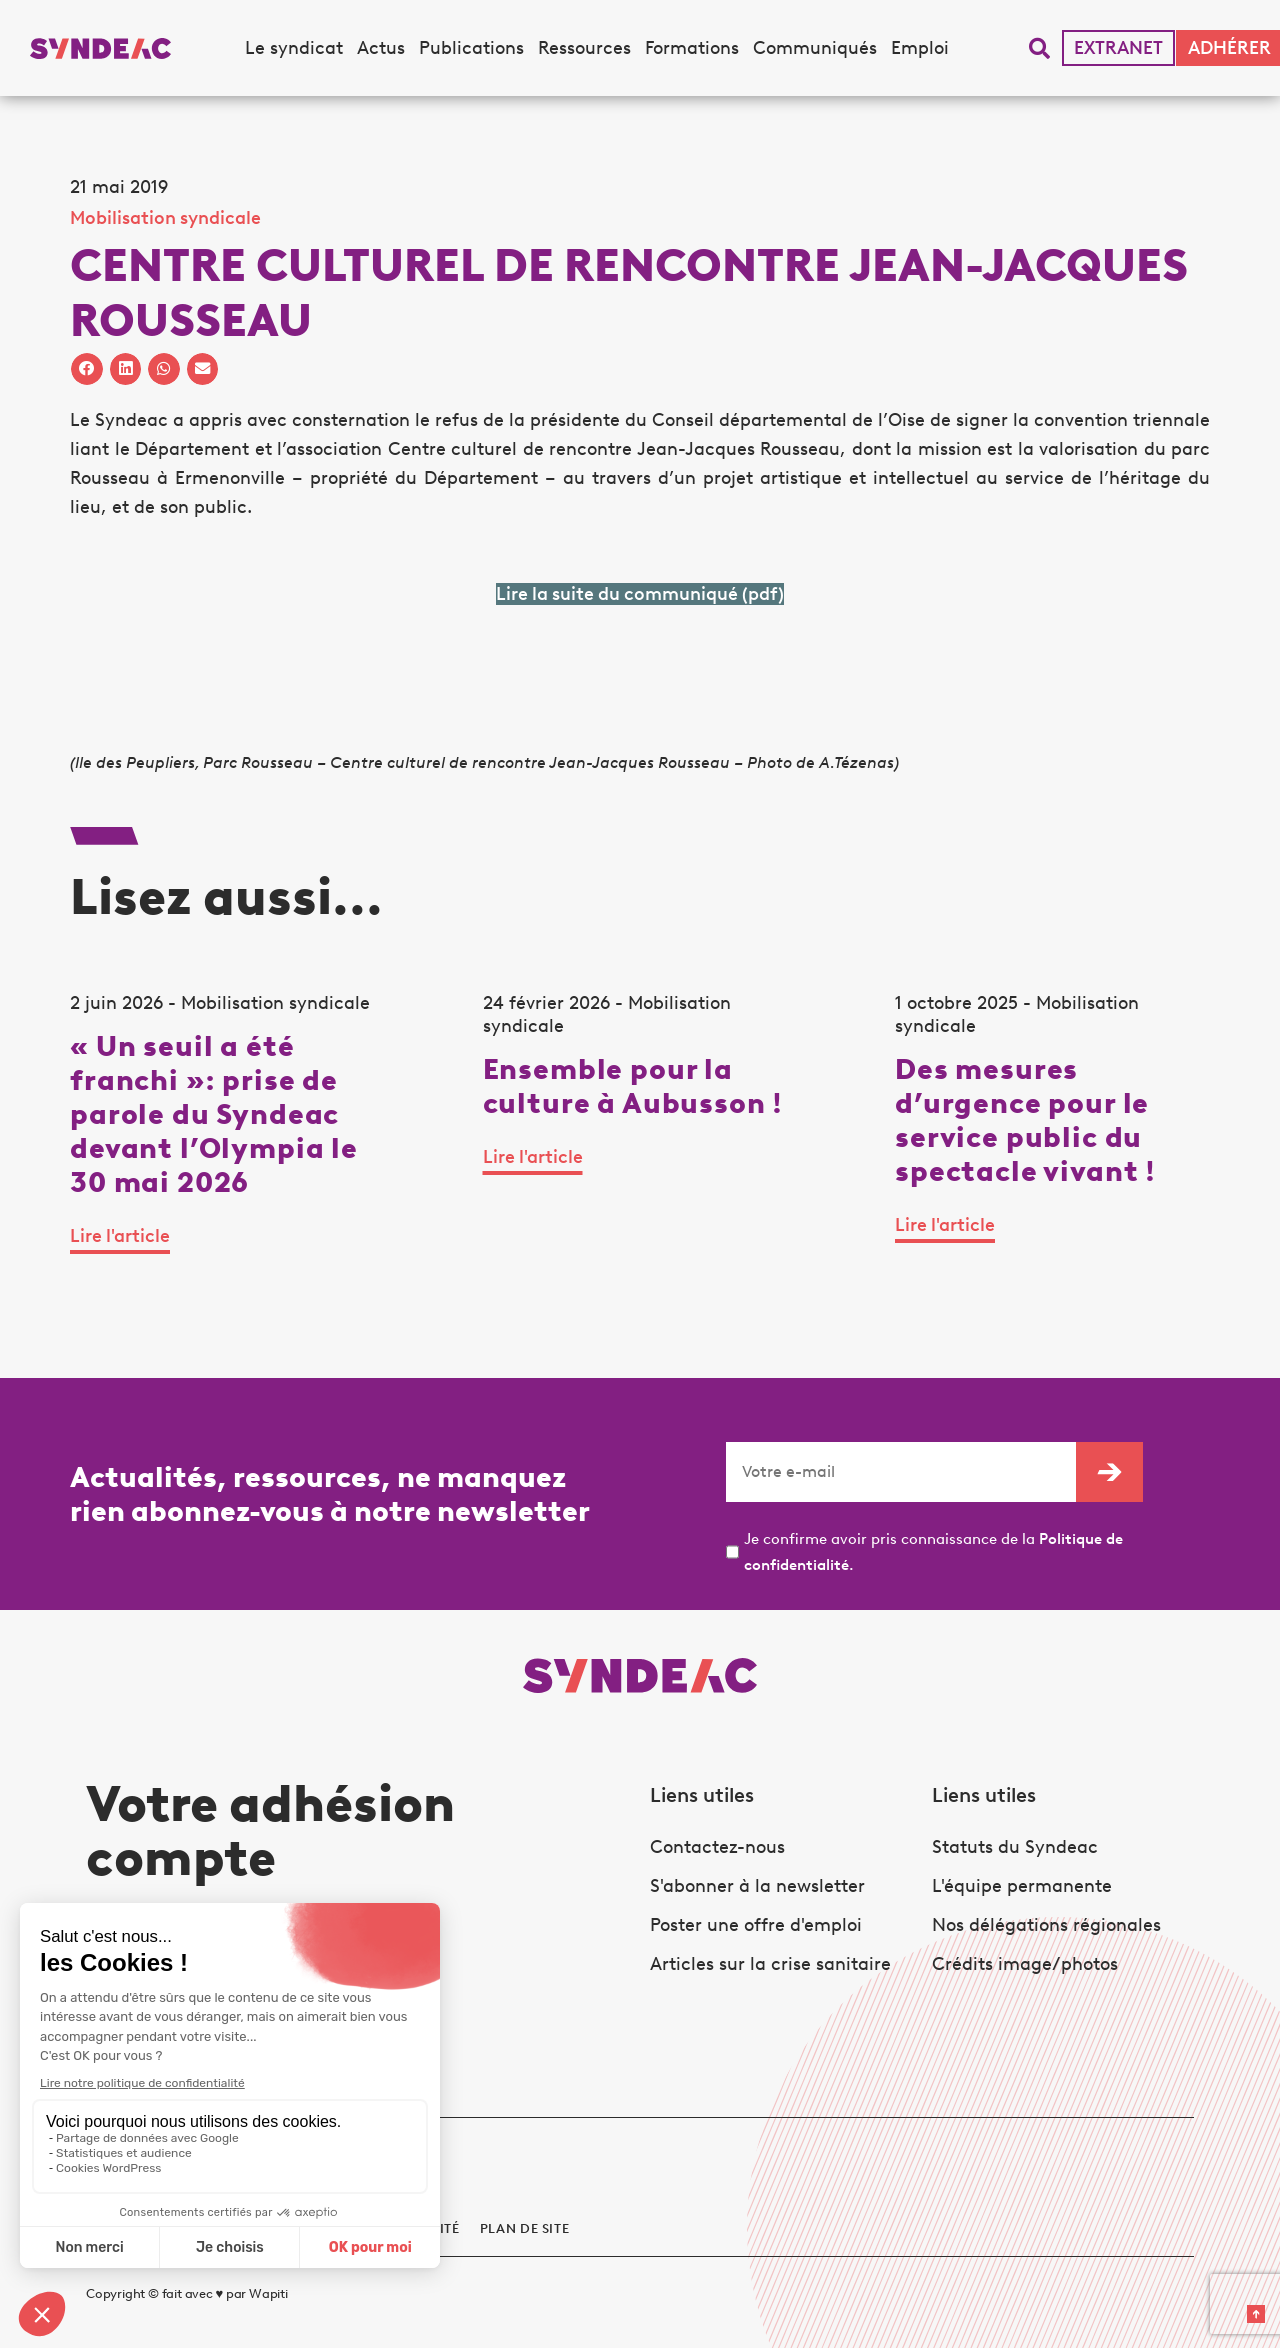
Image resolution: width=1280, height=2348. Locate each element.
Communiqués (815, 48)
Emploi (920, 48)
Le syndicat (294, 48)
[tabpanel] (227, 1137)
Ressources (584, 48)
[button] (1039, 48)
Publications (471, 48)
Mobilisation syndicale (165, 218)
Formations (692, 48)
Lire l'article (120, 1236)
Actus (381, 48)
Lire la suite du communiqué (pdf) (640, 594)
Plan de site (525, 2228)
